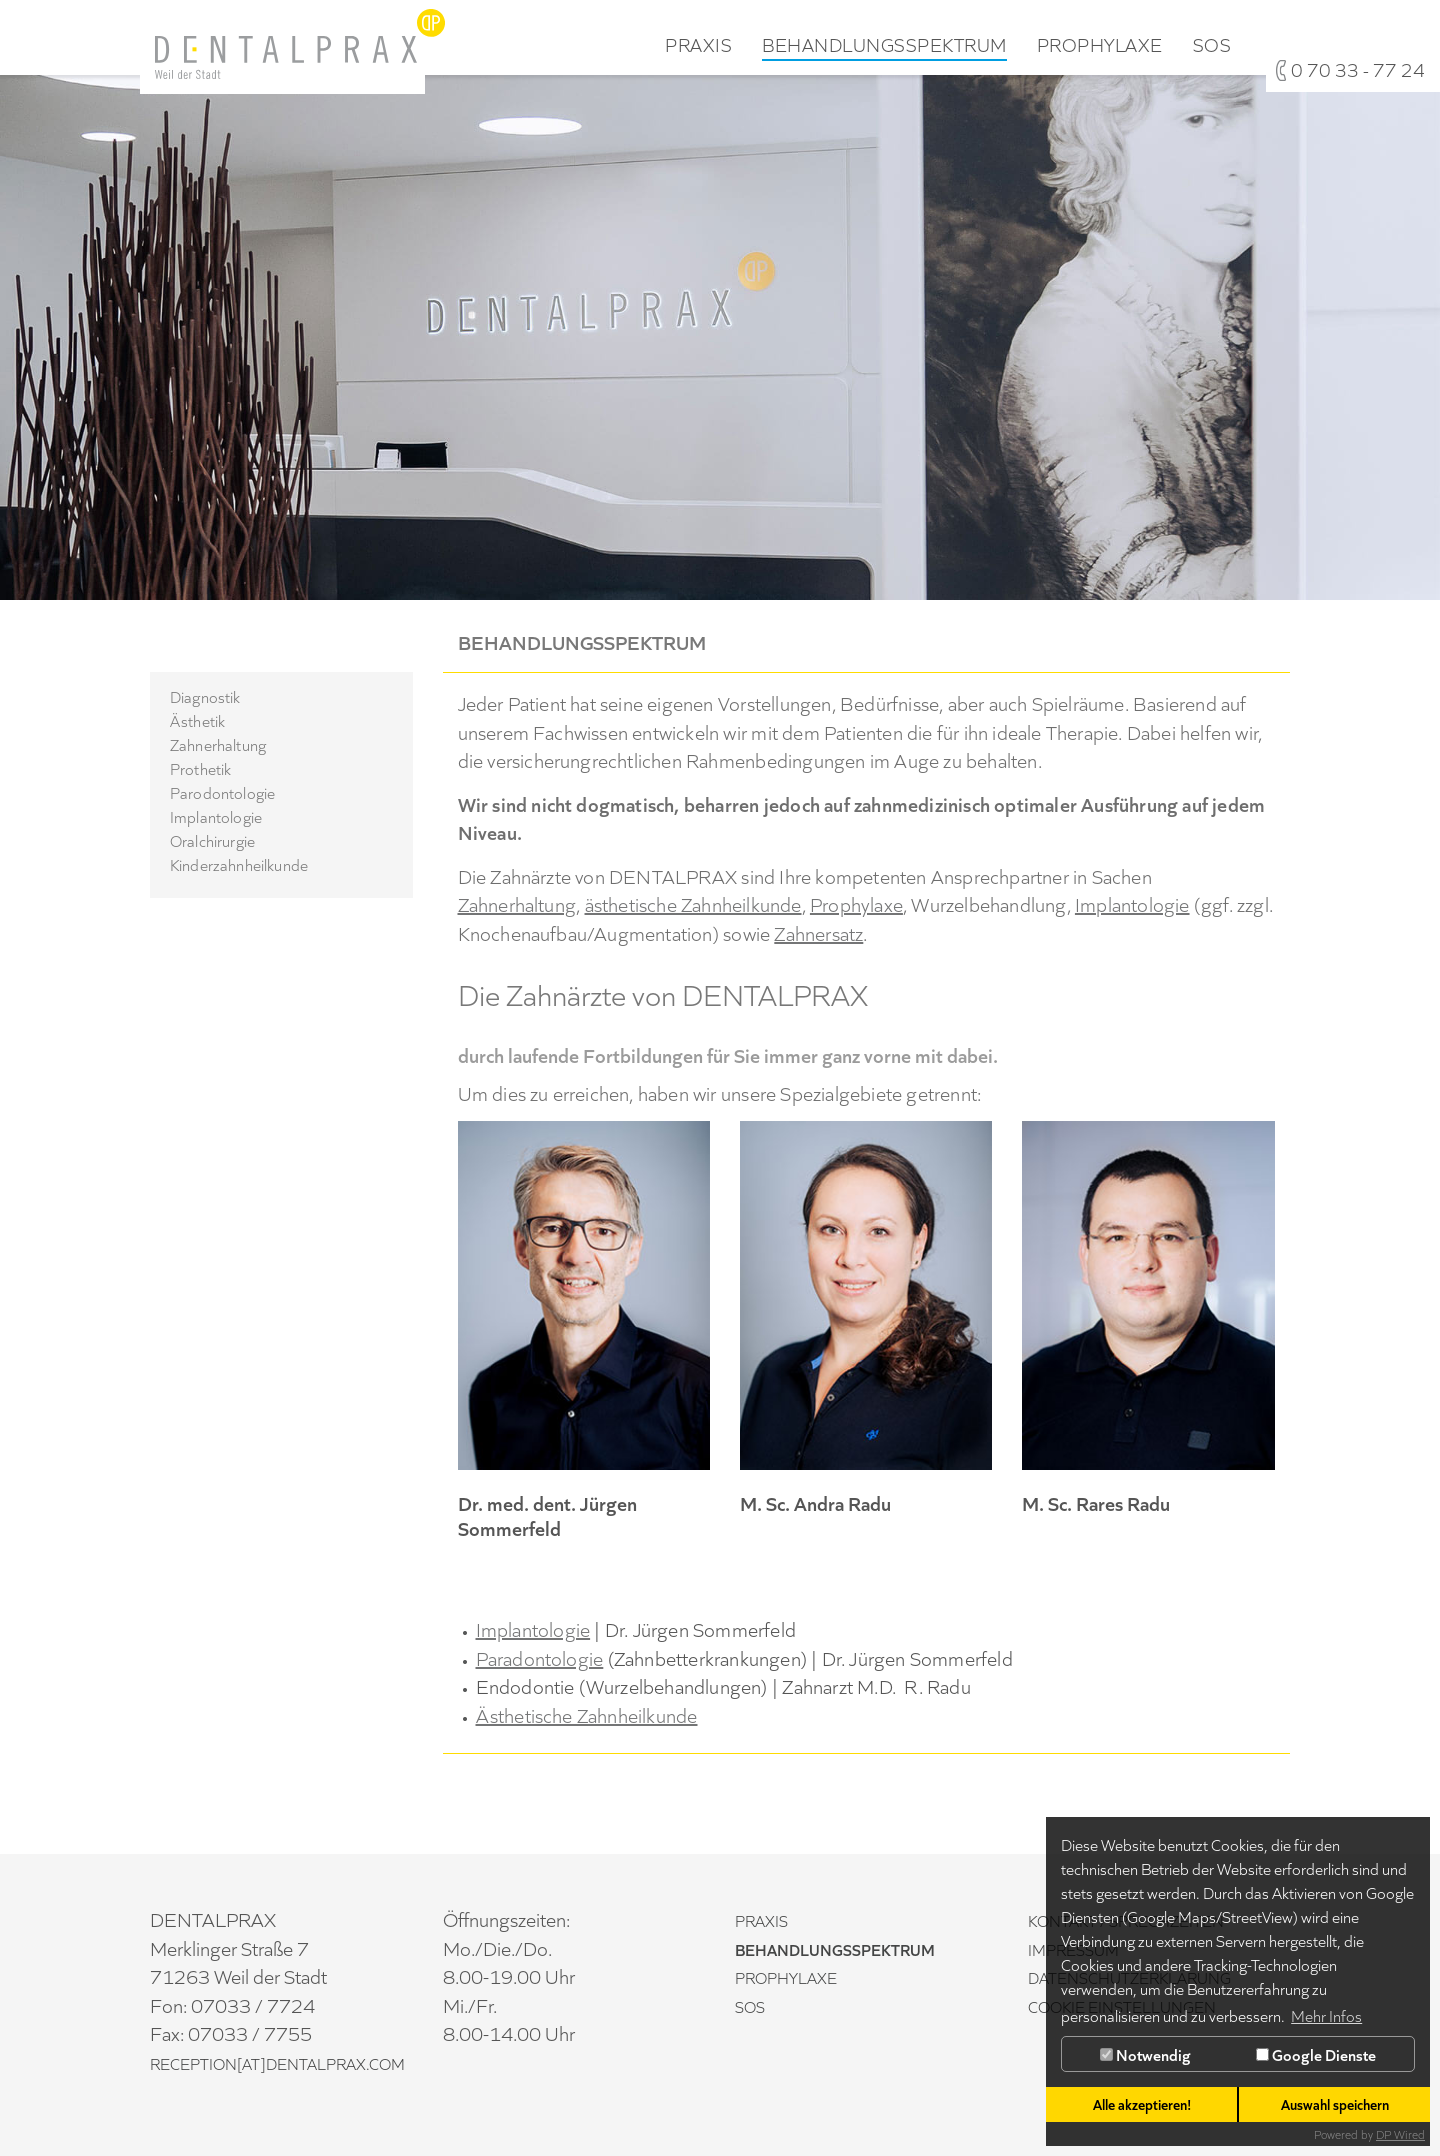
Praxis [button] (698, 45)
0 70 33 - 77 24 (1358, 68)
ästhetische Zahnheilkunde (693, 903)
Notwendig (1145, 2054)
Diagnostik (205, 696)
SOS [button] (1212, 45)
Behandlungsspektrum (884, 45)
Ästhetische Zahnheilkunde (587, 1714)
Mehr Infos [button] (1326, 2015)
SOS (750, 2006)
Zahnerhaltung (218, 744)
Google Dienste (1316, 2054)
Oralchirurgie (212, 840)
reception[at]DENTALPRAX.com (277, 2063)
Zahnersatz (818, 932)
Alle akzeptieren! (1142, 2104)
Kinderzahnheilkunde (239, 864)
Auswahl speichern (1335, 2104)
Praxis (761, 1920)
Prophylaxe (856, 903)
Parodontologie (222, 792)
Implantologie (216, 816)
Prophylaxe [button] (1100, 45)
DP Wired (1400, 2133)
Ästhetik (197, 720)
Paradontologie (540, 1657)
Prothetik (200, 768)
